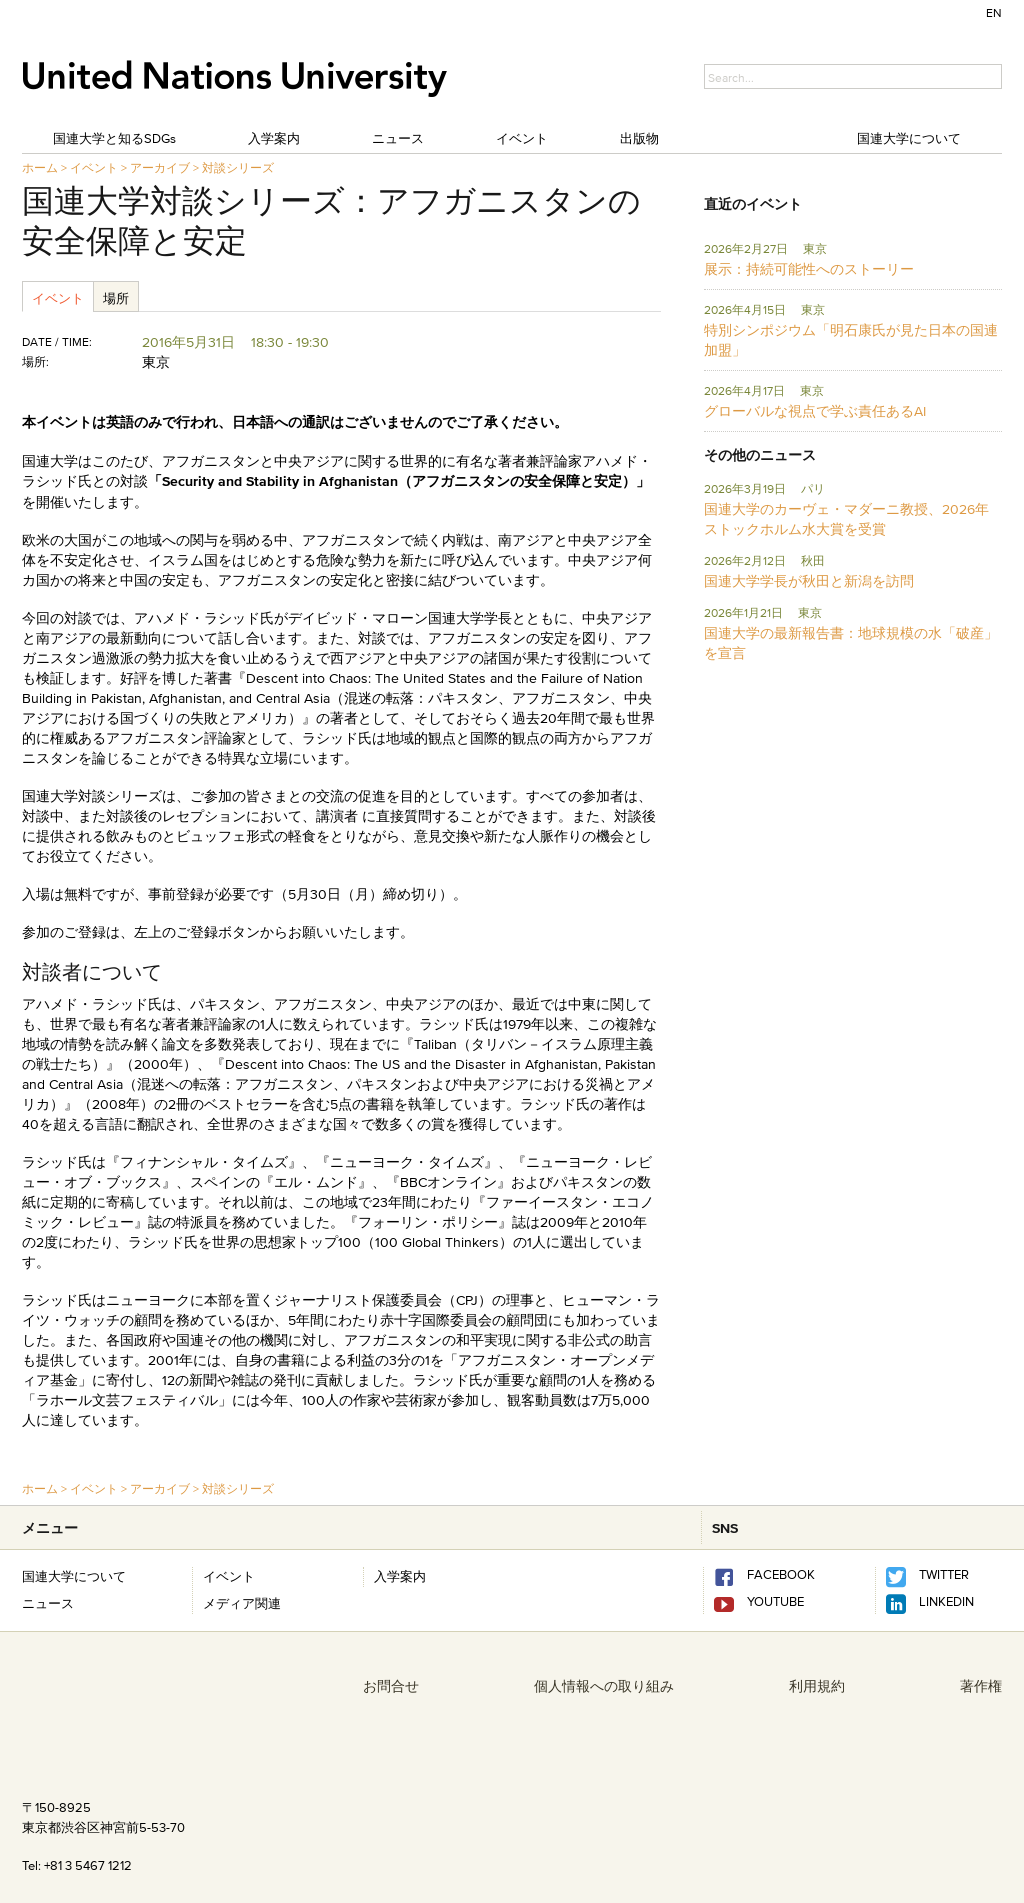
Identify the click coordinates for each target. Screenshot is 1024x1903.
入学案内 (274, 138)
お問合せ (391, 1686)
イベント (522, 138)
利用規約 (817, 1686)
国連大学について (909, 138)
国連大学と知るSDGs (114, 138)
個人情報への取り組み (604, 1686)
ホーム (40, 167)
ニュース (398, 138)
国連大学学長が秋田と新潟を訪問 (809, 581)
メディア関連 (242, 1603)
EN (994, 12)
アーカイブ (160, 167)
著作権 (981, 1686)
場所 (116, 298)
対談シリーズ (238, 167)
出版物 (639, 138)
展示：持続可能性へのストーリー (809, 269)
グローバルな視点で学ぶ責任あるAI (815, 411)
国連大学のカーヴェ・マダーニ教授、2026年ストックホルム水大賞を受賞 (846, 519)
